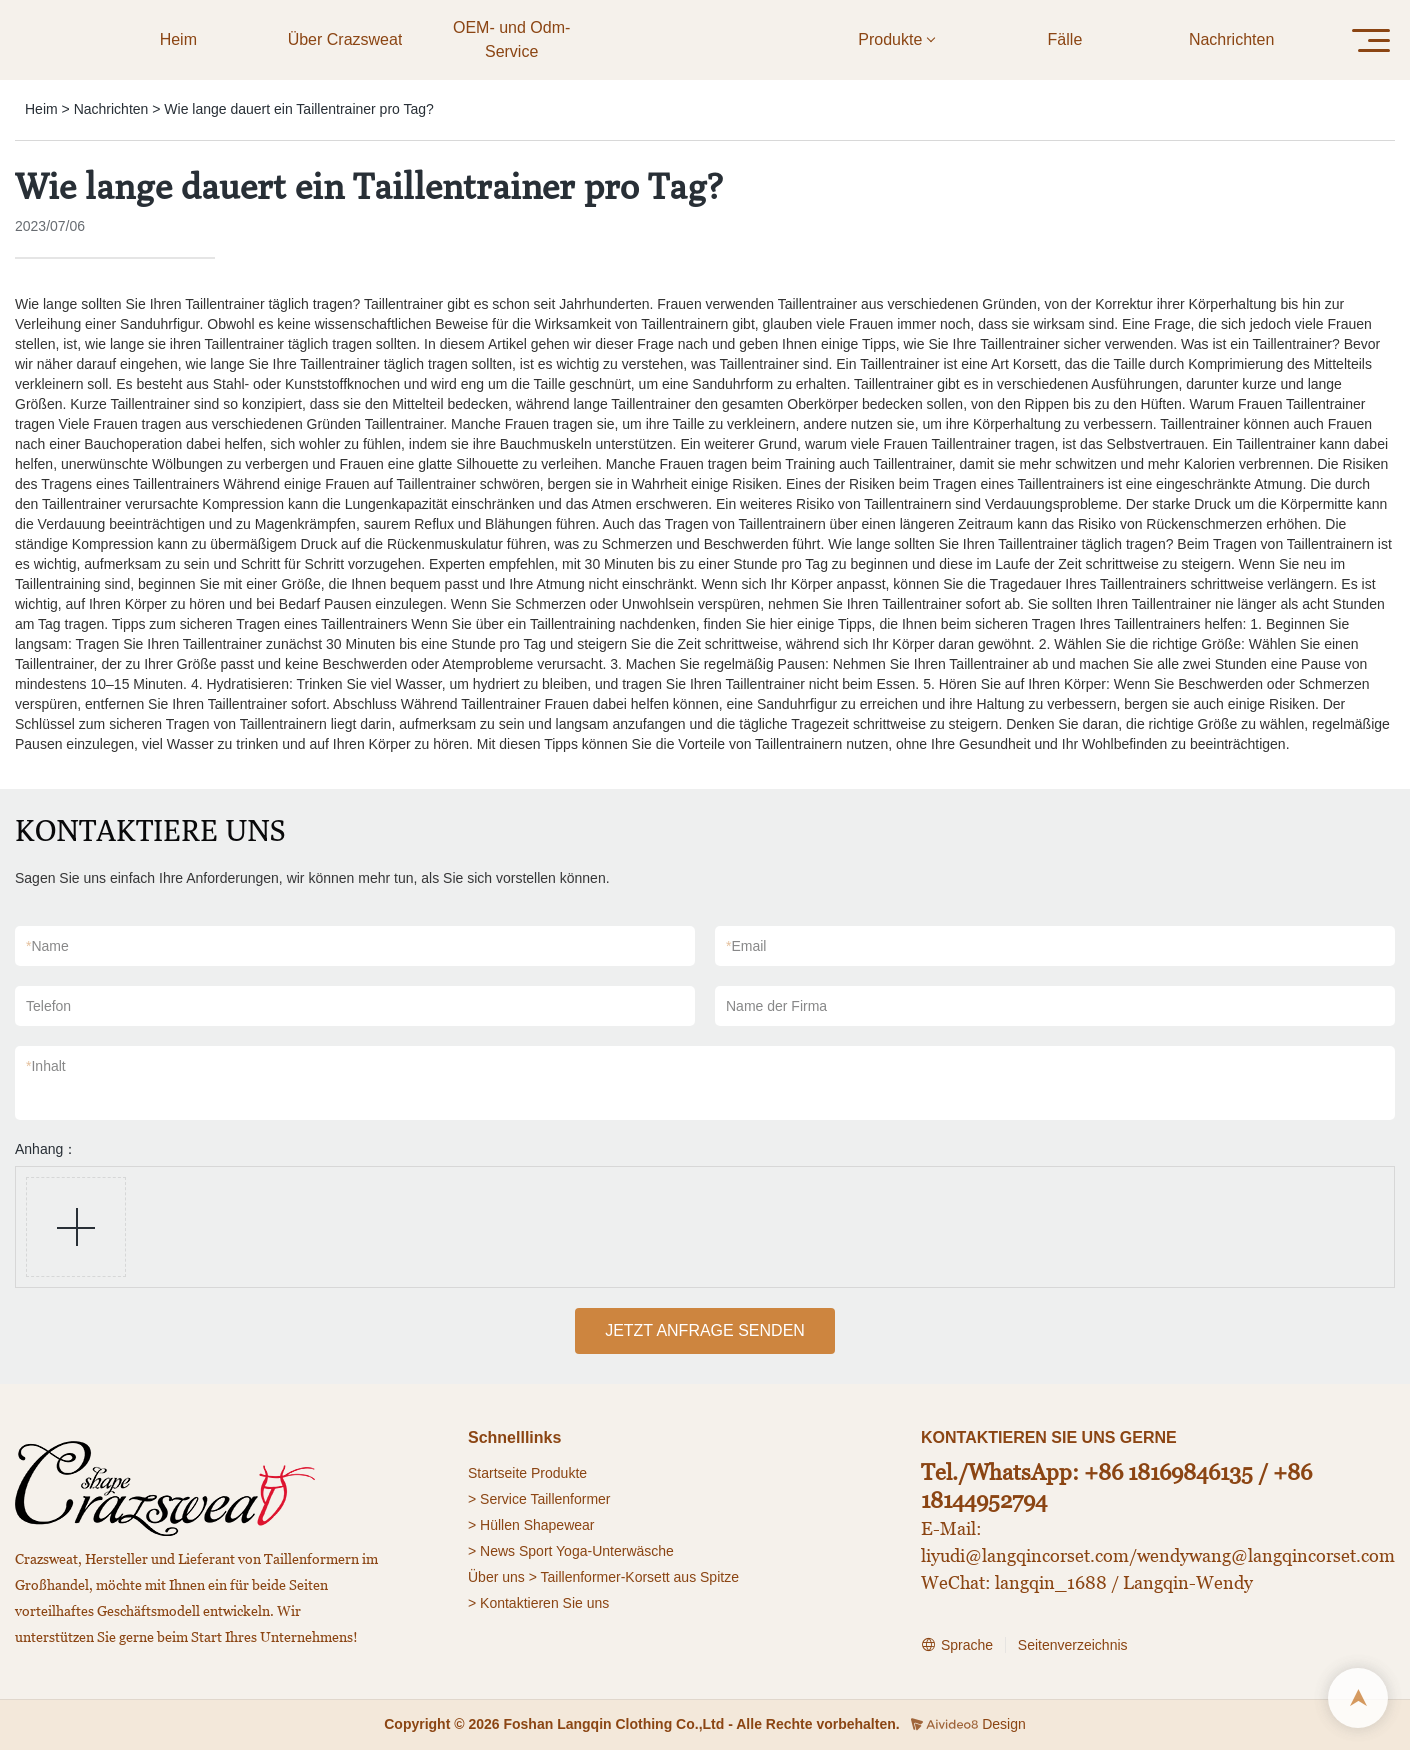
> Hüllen (494, 1525)
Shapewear (559, 1525)
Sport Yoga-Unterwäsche (596, 1551)
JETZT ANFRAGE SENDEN (705, 1330)
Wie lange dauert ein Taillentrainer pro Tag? (299, 109)
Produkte (559, 1473)
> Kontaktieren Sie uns (538, 1603)
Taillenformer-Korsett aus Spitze (640, 1577)
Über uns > (502, 1577)
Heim (41, 109)
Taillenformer (570, 1499)
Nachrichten (111, 109)
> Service (497, 1499)
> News (491, 1551)
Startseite (497, 1473)
